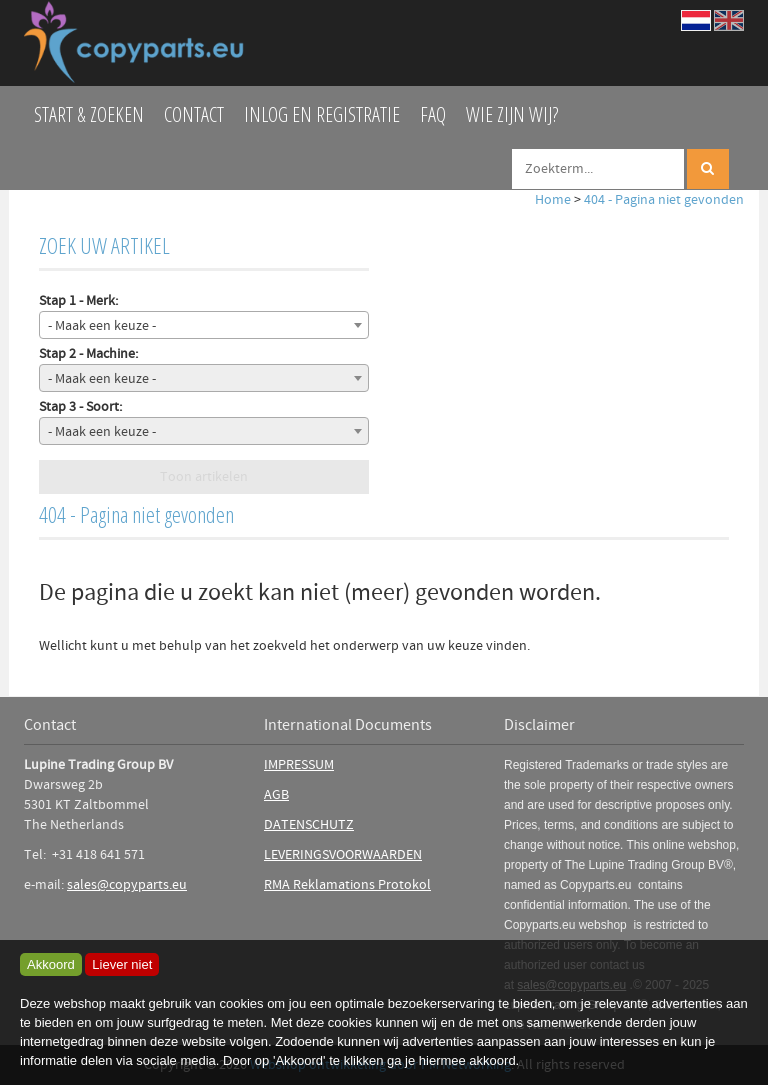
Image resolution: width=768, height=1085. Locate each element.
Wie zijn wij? (512, 114)
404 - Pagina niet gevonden (664, 200)
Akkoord (51, 964)
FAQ (433, 114)
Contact (194, 114)
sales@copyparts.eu (127, 885)
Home (553, 200)
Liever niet (122, 964)
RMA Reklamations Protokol (347, 885)
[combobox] (204, 325)
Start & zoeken (89, 114)
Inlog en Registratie (322, 114)
